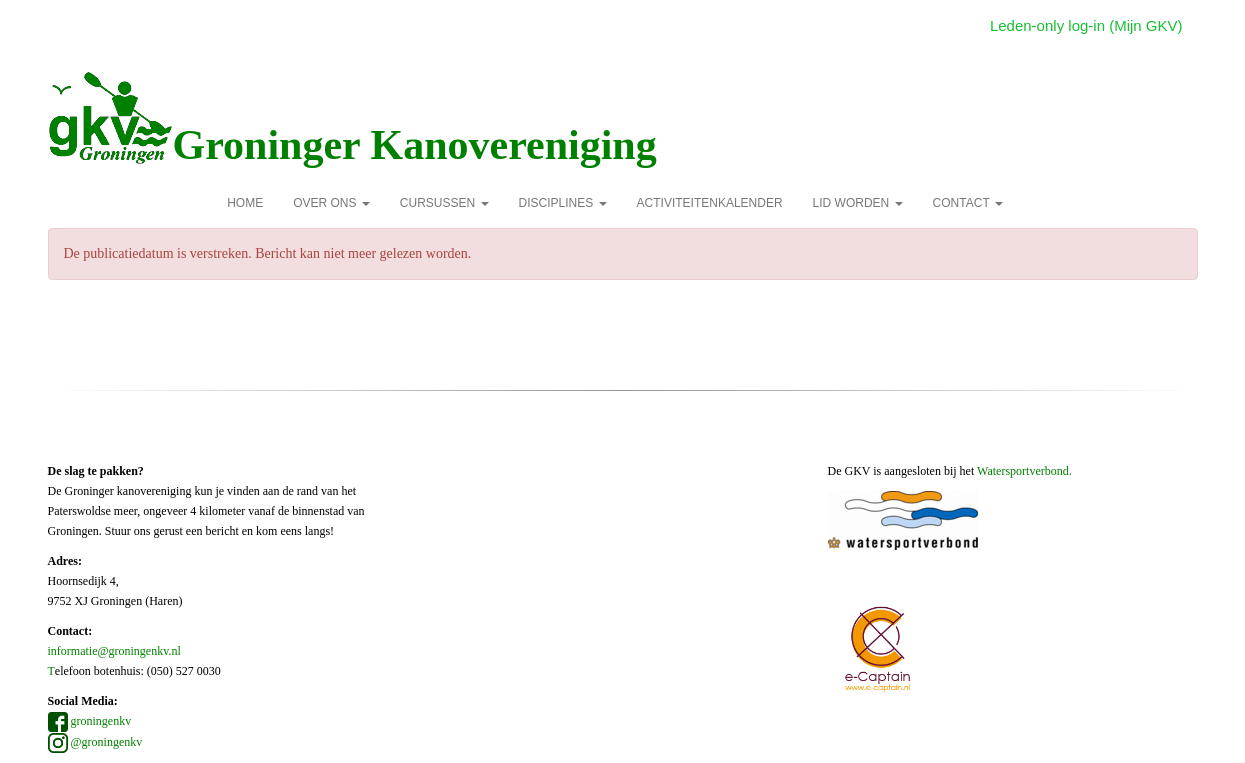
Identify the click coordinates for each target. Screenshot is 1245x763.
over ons (331, 203)
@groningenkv (95, 742)
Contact (968, 203)
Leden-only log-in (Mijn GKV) (1086, 25)
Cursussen (444, 203)
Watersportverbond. (1024, 471)
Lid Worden (858, 203)
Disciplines (563, 203)
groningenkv (90, 721)
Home (245, 203)
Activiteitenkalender (710, 203)
